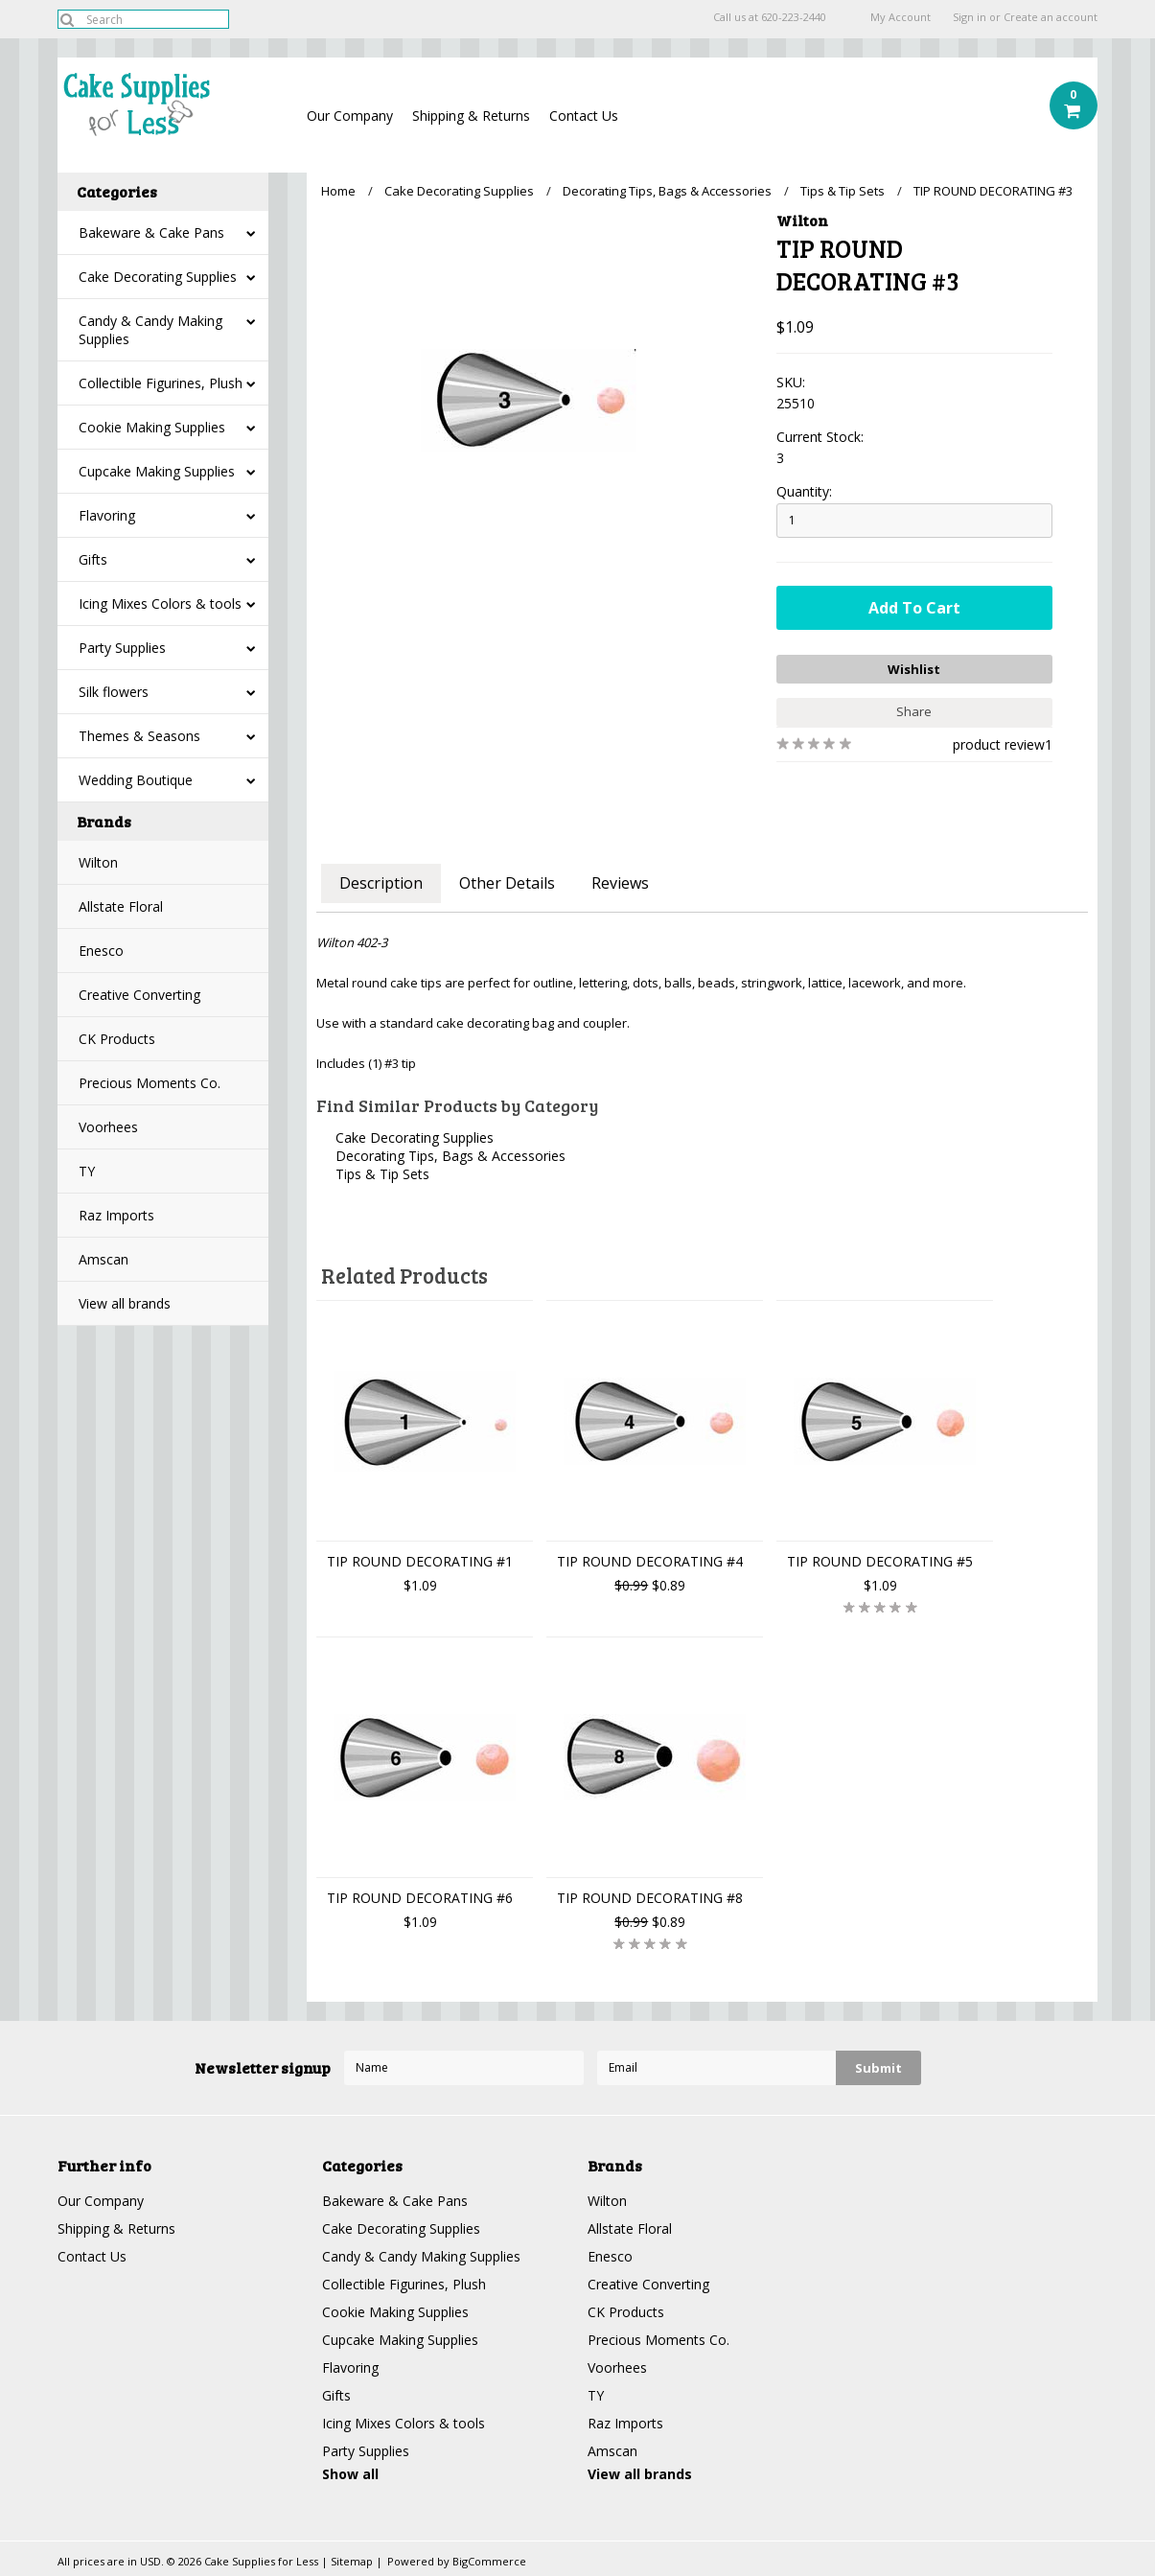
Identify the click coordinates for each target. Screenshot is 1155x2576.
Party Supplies (122, 647)
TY (87, 1171)
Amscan (103, 1259)
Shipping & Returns (471, 115)
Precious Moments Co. (149, 1083)
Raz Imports (116, 1215)
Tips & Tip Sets (842, 190)
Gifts (93, 559)
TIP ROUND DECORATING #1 (420, 1561)
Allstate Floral (121, 906)
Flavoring (107, 515)
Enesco (101, 950)
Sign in (969, 17)
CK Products (117, 1039)
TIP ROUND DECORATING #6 (420, 1898)
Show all (350, 2474)
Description (381, 882)
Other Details (507, 882)
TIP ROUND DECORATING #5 (880, 1561)
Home (338, 190)
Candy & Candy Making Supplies (150, 330)
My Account (900, 17)
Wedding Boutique (136, 780)
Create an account (1050, 17)
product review (999, 744)
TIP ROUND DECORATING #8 (650, 1898)
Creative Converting (139, 995)
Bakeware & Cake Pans (151, 232)
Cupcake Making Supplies (157, 471)
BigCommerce (489, 2561)
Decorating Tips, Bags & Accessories (667, 190)
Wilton (98, 862)
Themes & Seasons (139, 736)
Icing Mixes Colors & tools (160, 603)
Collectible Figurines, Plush (161, 383)
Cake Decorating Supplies (158, 276)
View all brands (125, 1303)
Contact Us (583, 115)
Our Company (350, 115)
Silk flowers (114, 692)
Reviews (620, 882)
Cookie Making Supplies (152, 427)
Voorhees (108, 1127)
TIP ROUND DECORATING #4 (650, 1561)
